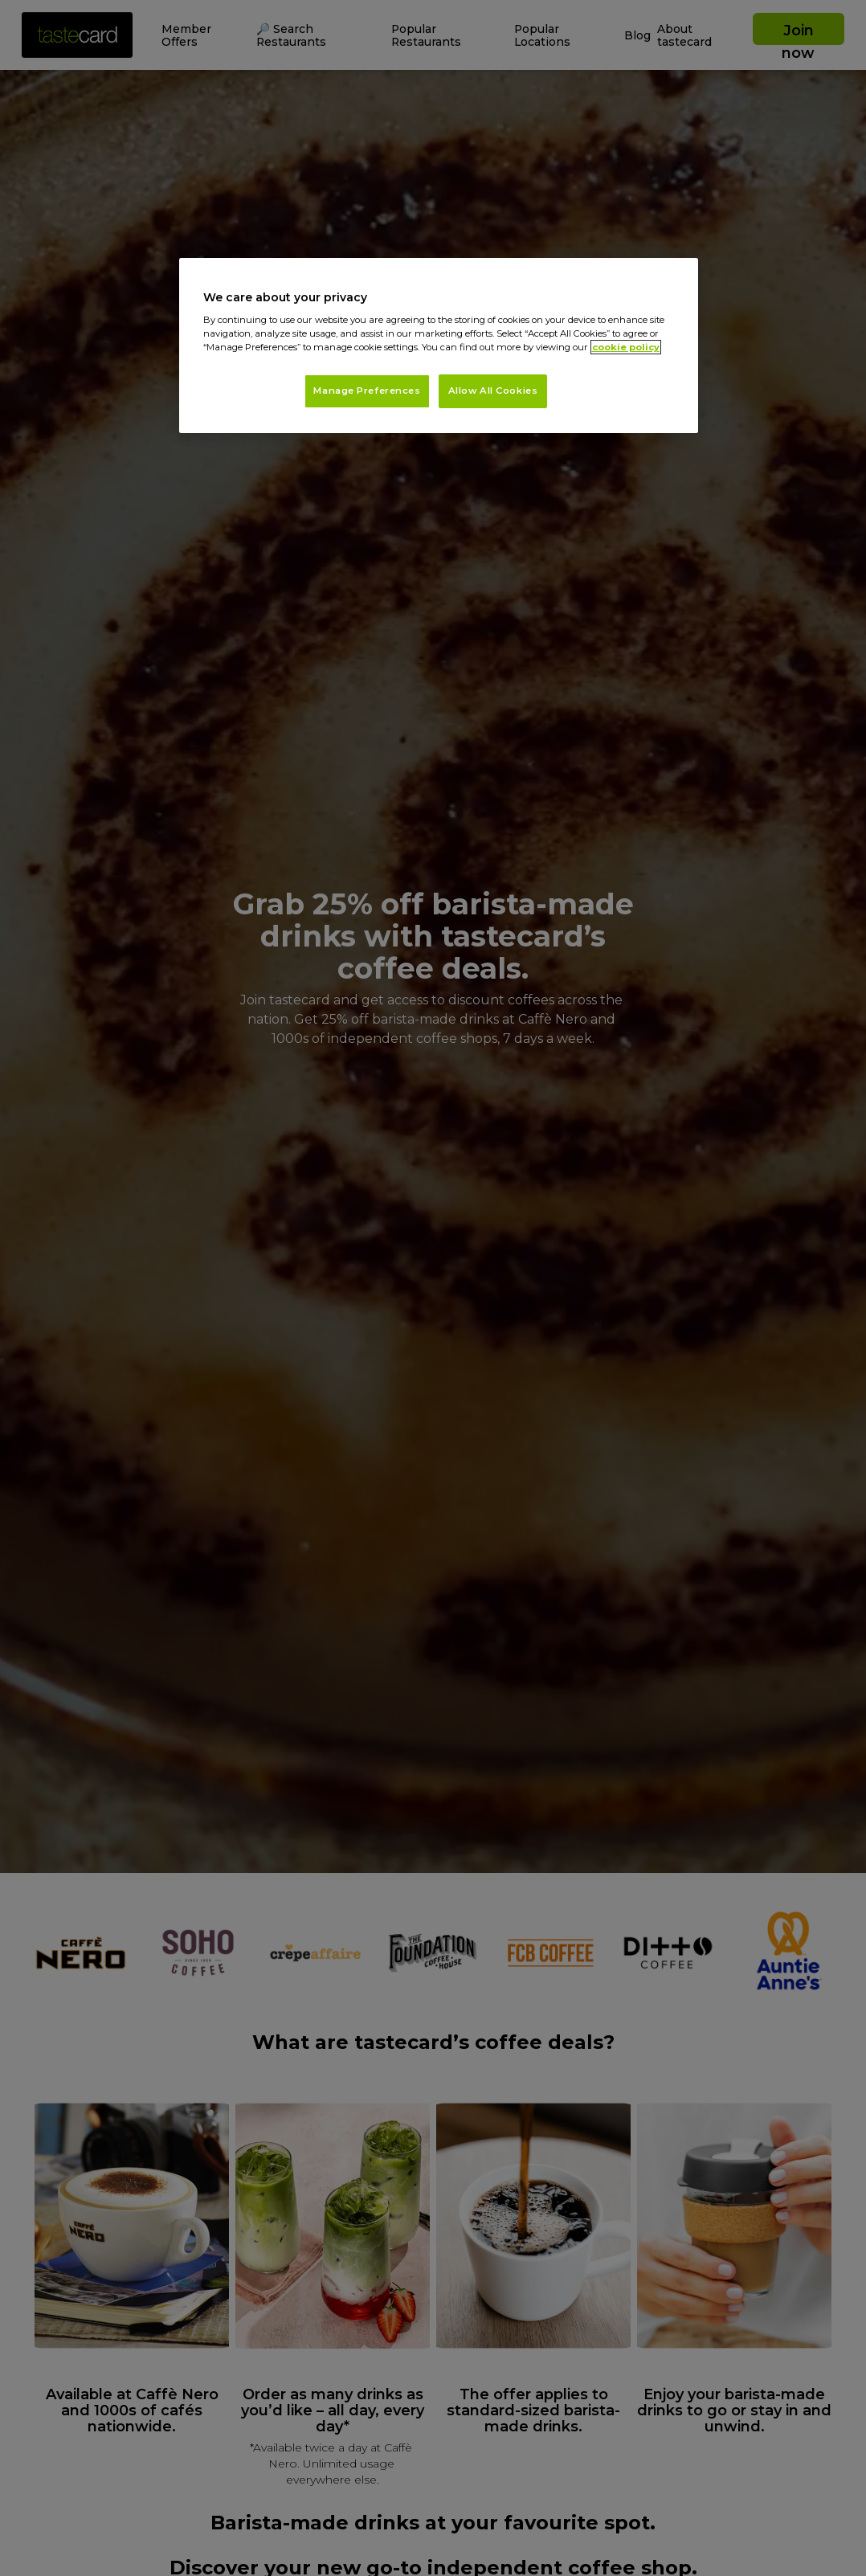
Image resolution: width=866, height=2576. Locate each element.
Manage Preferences (366, 390)
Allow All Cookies (493, 390)
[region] (439, 346)
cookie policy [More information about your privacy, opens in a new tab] (626, 347)
